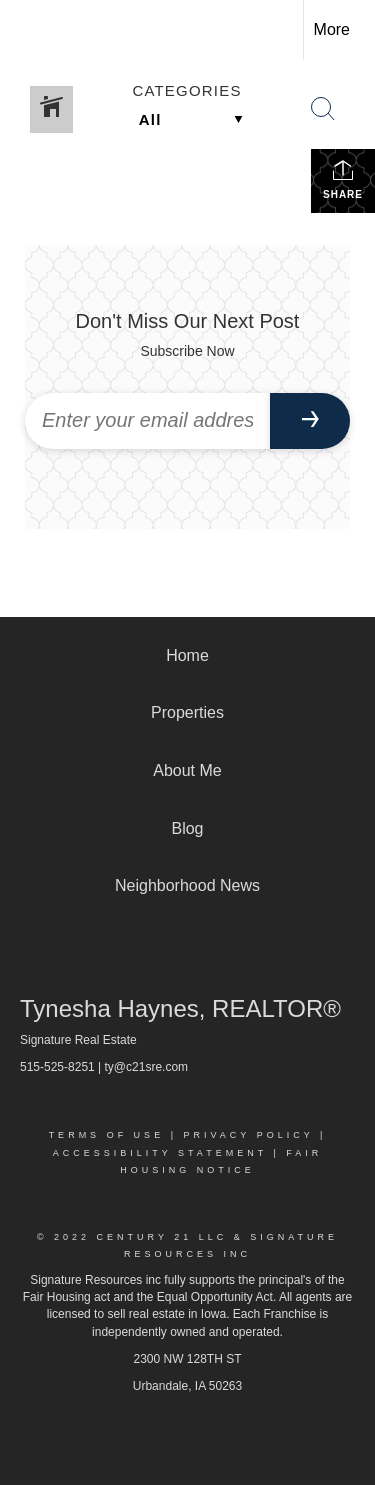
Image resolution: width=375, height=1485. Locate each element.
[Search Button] (323, 109)
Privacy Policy (248, 1135)
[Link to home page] (33, 30)
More (332, 29)
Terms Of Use (107, 1135)
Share (343, 179)
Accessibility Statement (160, 1153)
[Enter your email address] (147, 421)
